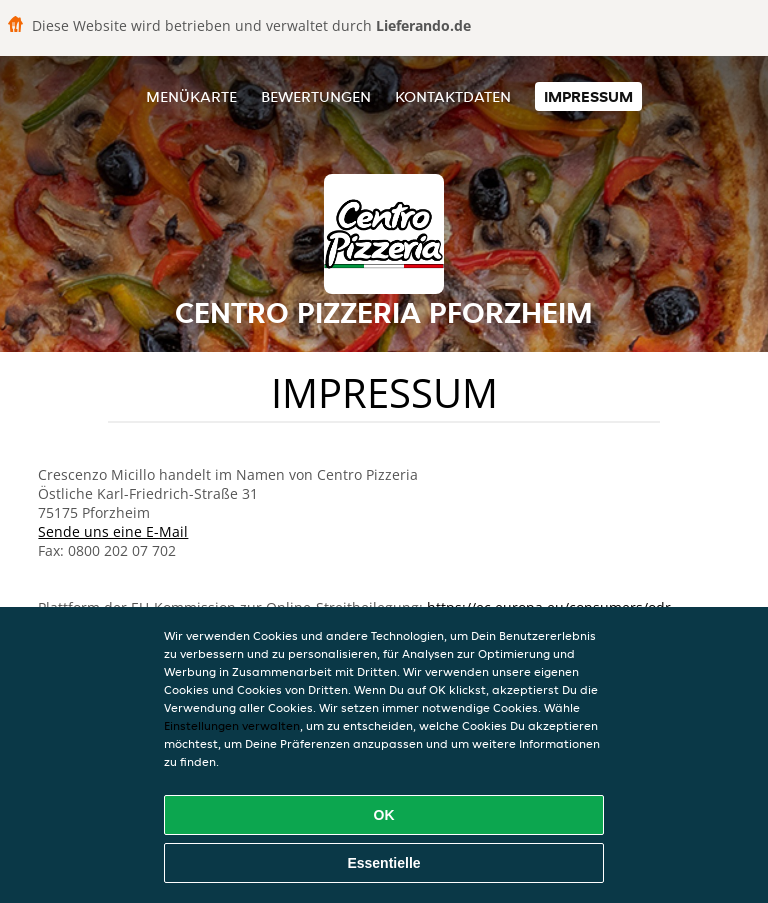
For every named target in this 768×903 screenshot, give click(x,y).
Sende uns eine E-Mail (113, 531)
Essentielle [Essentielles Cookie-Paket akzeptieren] (383, 863)
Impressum (588, 96)
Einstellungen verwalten (232, 725)
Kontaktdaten (453, 96)
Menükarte (191, 96)
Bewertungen (316, 96)
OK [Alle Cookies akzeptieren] (384, 815)
